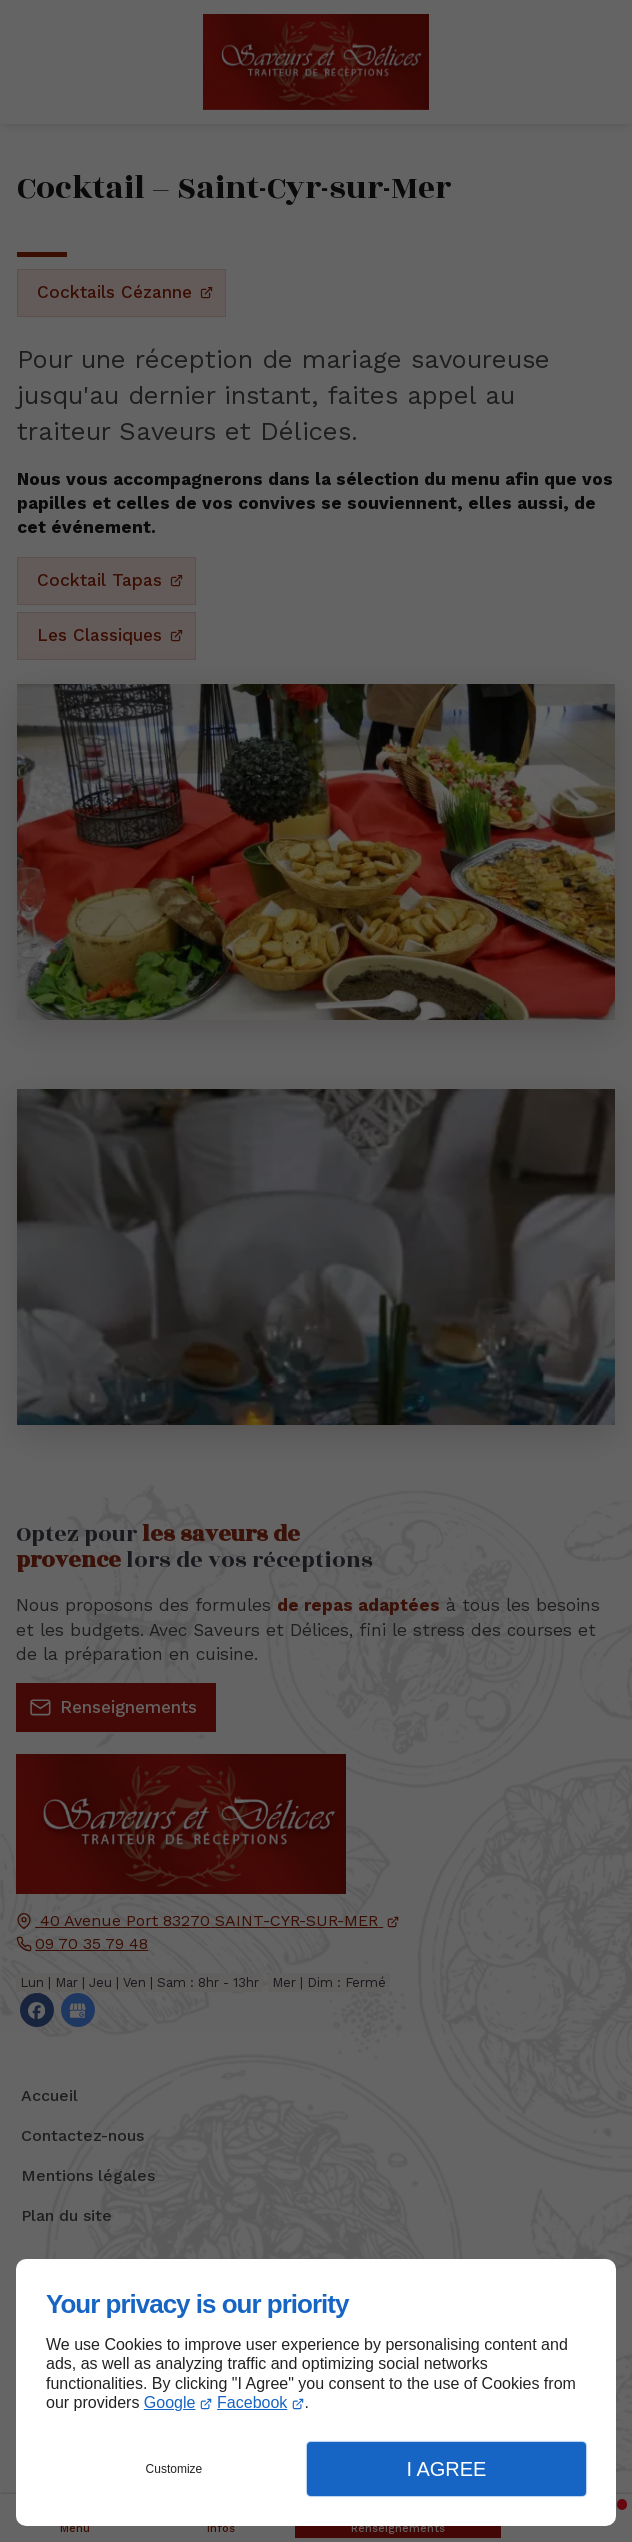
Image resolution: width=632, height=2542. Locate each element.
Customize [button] (174, 2469)
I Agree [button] (446, 2469)
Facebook (252, 2402)
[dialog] (316, 2392)
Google (170, 2402)
